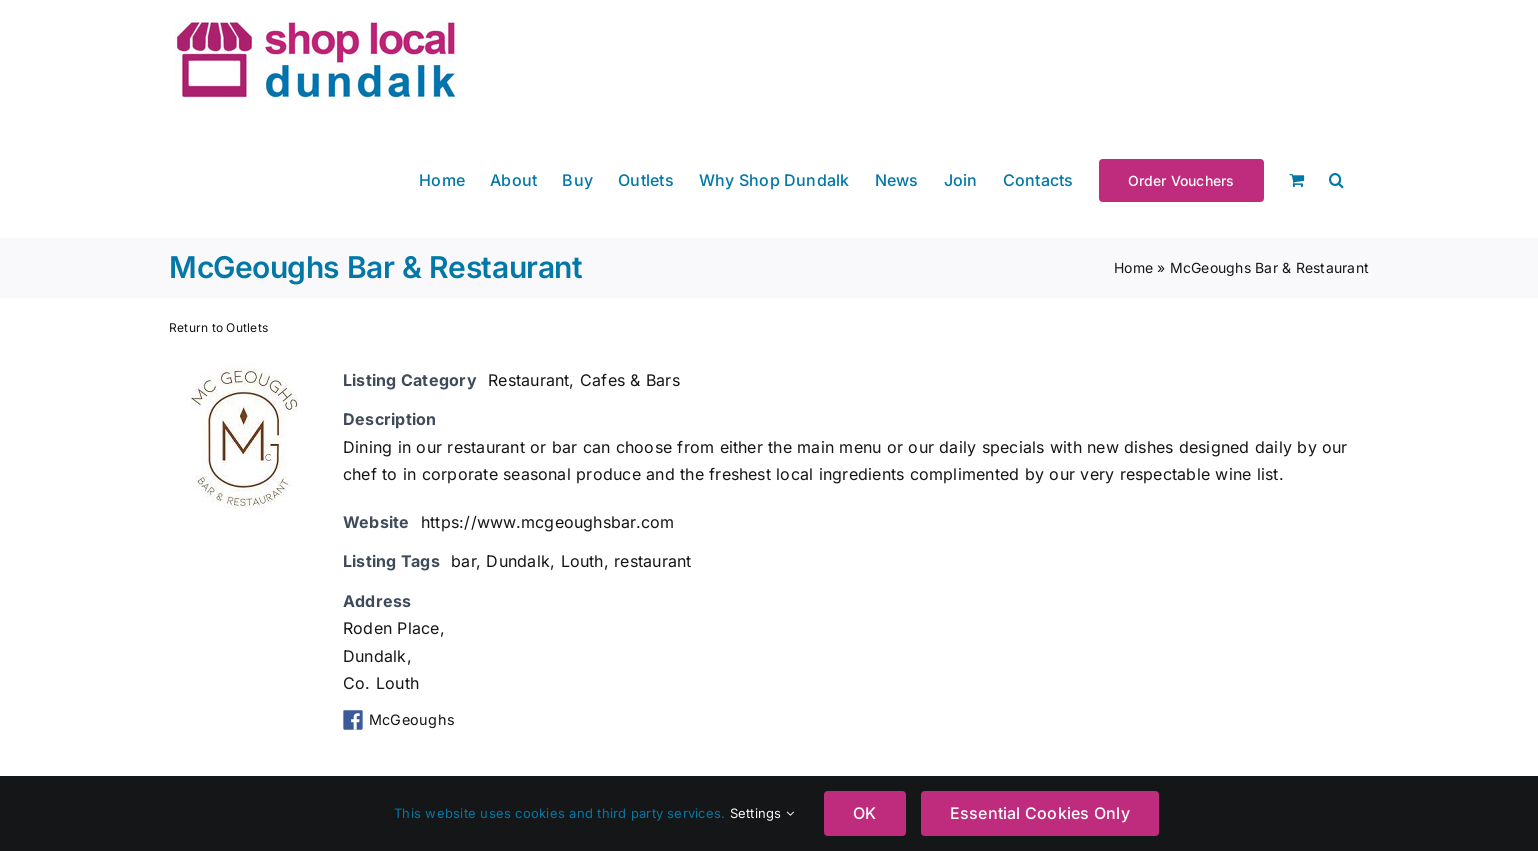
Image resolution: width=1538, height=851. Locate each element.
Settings (762, 813)
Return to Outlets (218, 327)
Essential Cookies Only (1040, 813)
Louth (582, 561)
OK (864, 813)
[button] (1336, 178)
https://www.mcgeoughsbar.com (548, 522)
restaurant (652, 561)
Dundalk (518, 561)
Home (1133, 267)
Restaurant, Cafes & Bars (584, 380)
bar (463, 561)
